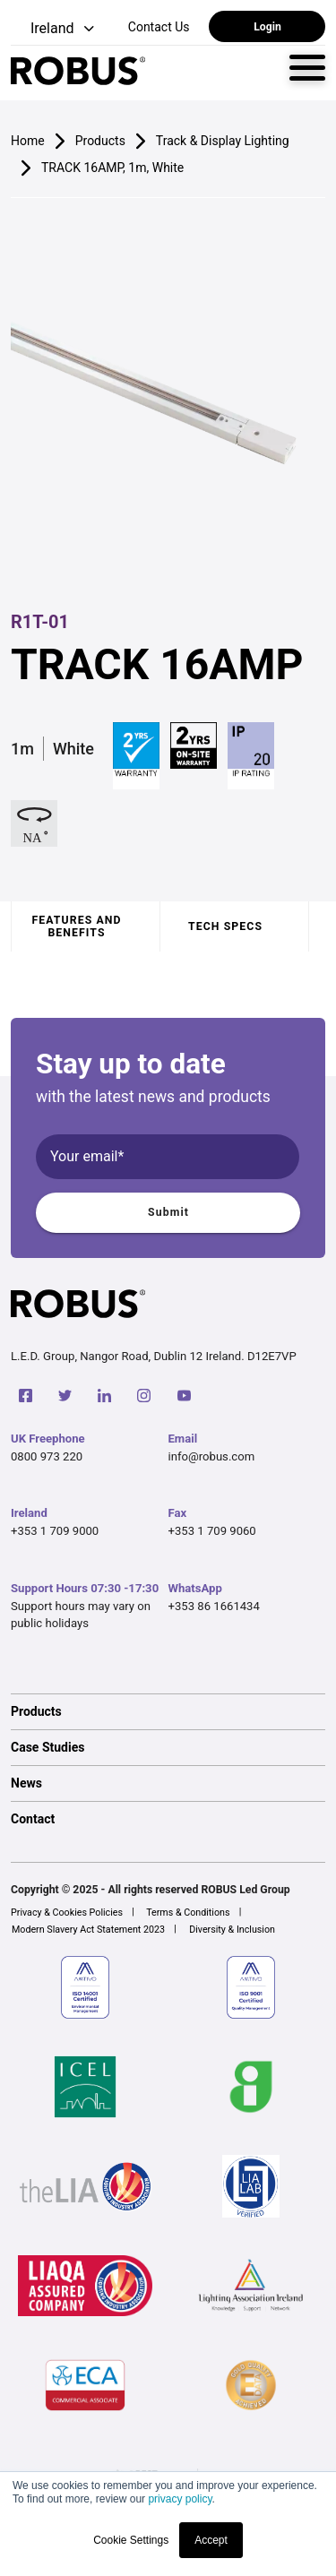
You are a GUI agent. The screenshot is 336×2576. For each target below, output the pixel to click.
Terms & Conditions (187, 1912)
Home (28, 141)
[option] (168, 1711)
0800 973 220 (46, 1456)
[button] (54, 29)
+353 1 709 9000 (55, 1531)
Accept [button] (211, 2540)
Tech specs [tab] (225, 926)
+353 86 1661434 (214, 1606)
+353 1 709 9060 (212, 1531)
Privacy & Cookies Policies (67, 1912)
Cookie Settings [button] (130, 2540)
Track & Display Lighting (222, 141)
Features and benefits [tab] (76, 926)
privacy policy (179, 2499)
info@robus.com (211, 1456)
